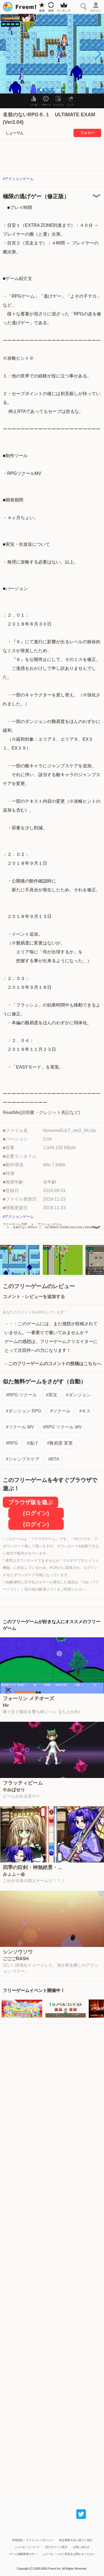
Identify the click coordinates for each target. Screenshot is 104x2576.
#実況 (51, 1395)
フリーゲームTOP (15, 1224)
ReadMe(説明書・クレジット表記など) (41, 1112)
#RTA (53, 1459)
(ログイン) (36, 1513)
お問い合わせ (81, 2547)
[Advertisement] (52, 2261)
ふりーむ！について (27, 2547)
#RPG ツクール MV (62, 1427)
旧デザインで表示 (56, 2547)
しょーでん (15, 133)
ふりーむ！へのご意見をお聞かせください (68, 2554)
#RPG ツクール (21, 1395)
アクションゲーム (49, 1224)
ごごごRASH (16, 1959)
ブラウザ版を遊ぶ (30, 1502)
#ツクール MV (20, 1427)
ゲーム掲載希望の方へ (23, 2554)
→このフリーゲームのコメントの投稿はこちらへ (52, 1363)
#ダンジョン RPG (23, 1411)
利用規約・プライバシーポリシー (33, 2540)
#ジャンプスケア (22, 1459)
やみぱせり (14, 1790)
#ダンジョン (78, 1395)
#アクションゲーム (18, 179)
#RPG (12, 1443)
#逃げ (32, 1443)
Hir (6, 1705)
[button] (97, 54)
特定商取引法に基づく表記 (75, 2540)
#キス (85, 1411)
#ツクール (60, 1411)
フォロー (87, 133)
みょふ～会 (14, 1874)
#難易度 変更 (60, 1443)
